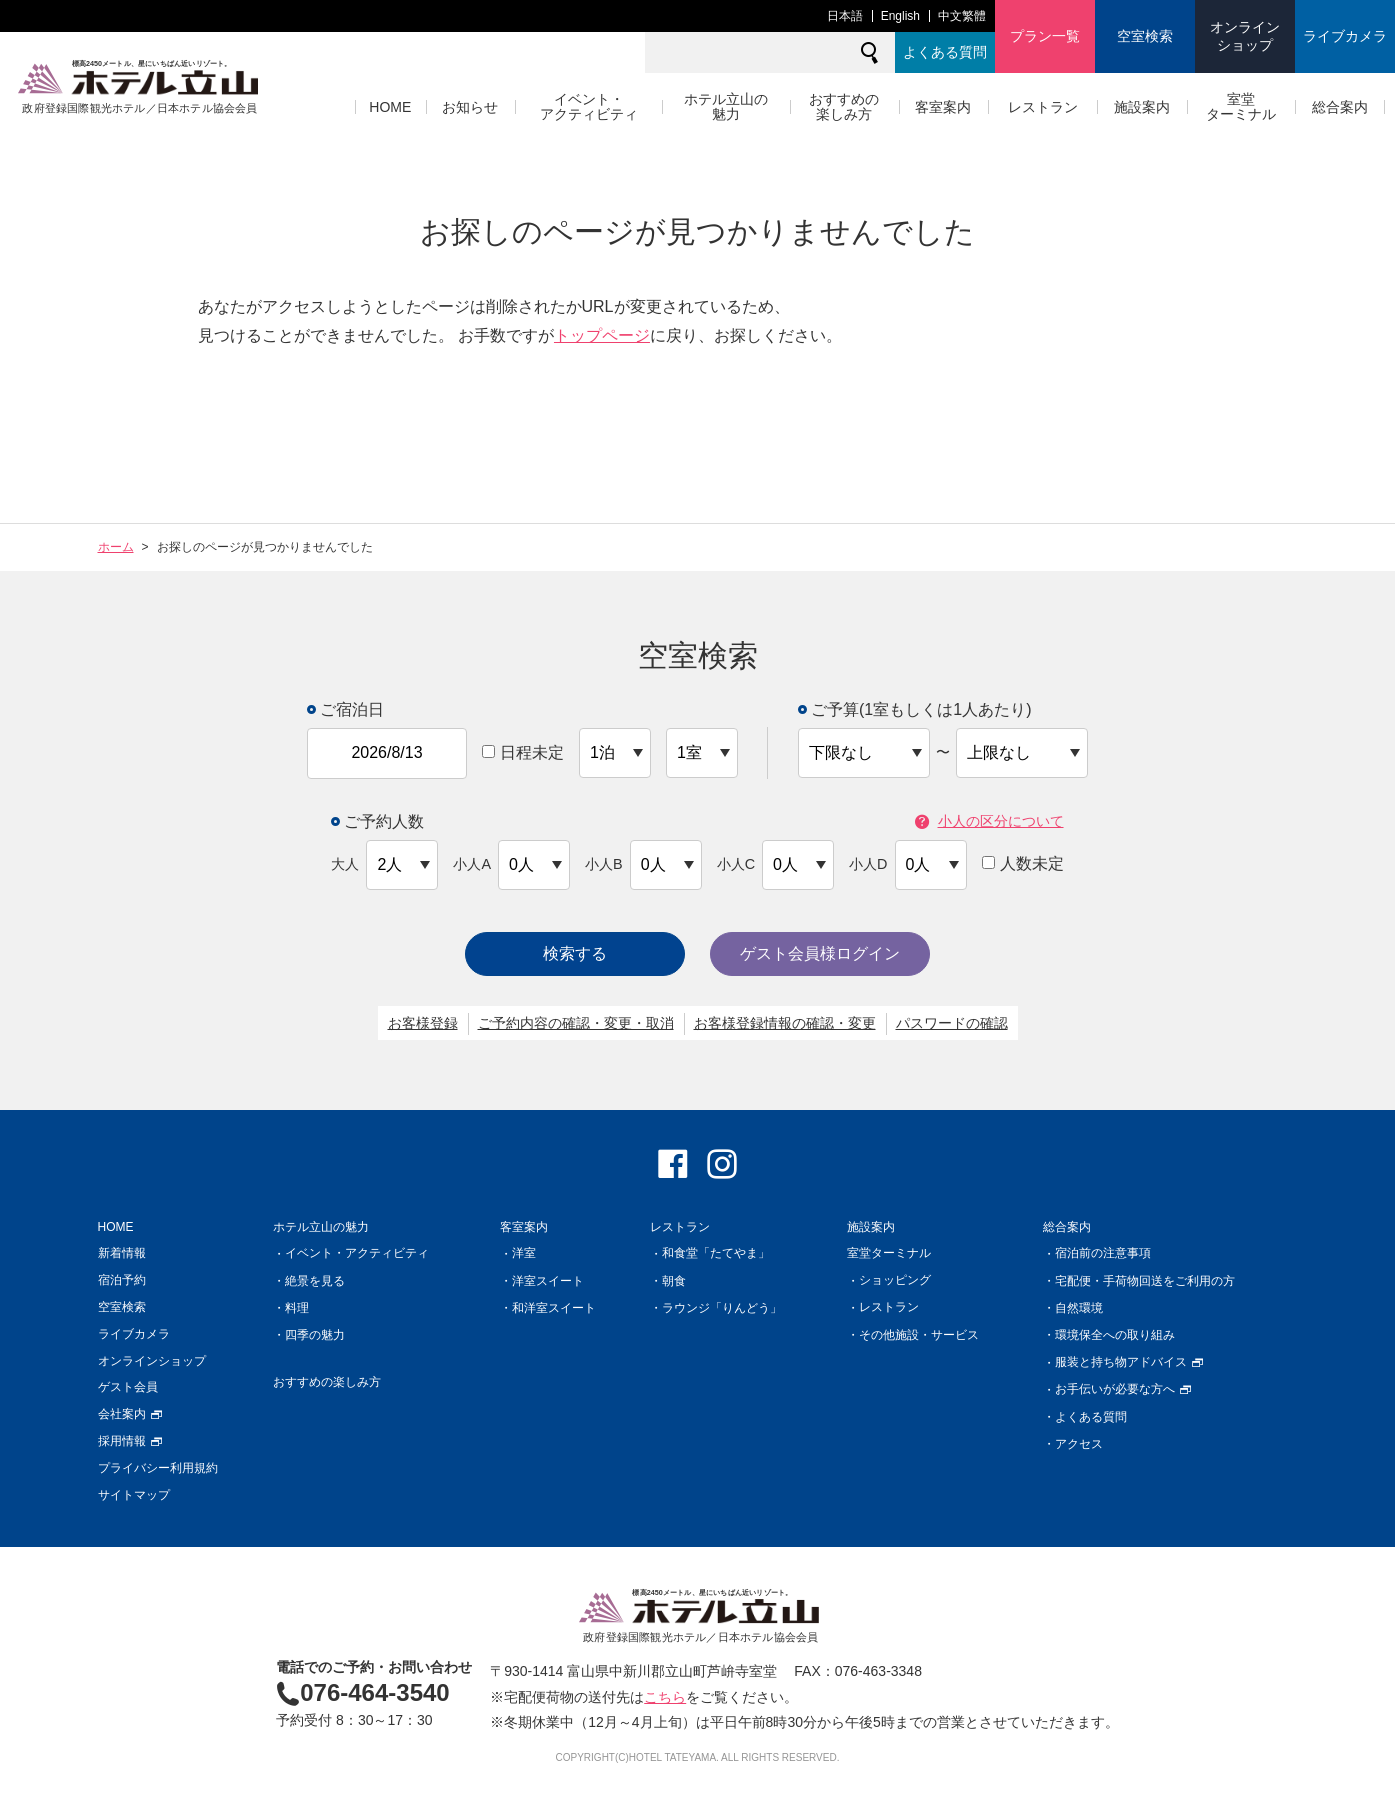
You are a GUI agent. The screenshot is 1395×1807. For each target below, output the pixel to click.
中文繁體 (962, 16)
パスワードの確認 (952, 1023)
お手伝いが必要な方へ (1123, 1389)
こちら (665, 1697)
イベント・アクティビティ (589, 106)
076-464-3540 (362, 1692)
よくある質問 (945, 52)
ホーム (116, 547)
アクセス (1079, 1444)
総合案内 (1340, 107)
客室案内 (943, 107)
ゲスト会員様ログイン (820, 953)
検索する (575, 953)
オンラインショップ (1245, 36)
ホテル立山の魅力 (726, 106)
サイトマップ (134, 1495)
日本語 (845, 16)
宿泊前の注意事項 (1103, 1253)
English (900, 16)
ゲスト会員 (128, 1387)
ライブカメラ (1345, 36)
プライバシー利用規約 (158, 1468)
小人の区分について (989, 821)
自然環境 (1079, 1308)
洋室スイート (548, 1281)
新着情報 (122, 1253)
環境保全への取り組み (1115, 1335)
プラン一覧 (1045, 36)
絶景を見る (315, 1281)
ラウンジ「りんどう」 (722, 1308)
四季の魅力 (315, 1335)
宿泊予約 (122, 1280)
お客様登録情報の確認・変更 (785, 1023)
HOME (390, 107)
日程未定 (523, 752)
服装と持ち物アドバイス (1129, 1362)
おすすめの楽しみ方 (844, 106)
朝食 (674, 1281)
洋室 (524, 1253)
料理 (297, 1308)
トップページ (602, 335)
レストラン (1043, 107)
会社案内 (130, 1414)
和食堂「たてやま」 (716, 1253)
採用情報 (130, 1441)
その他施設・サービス (919, 1335)
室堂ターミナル (1241, 106)
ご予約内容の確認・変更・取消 (576, 1023)
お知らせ (470, 107)
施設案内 (1142, 107)
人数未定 (1023, 863)
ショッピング (895, 1280)
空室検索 (1145, 36)
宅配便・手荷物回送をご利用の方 (1145, 1281)
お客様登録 (423, 1023)
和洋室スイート (554, 1308)
